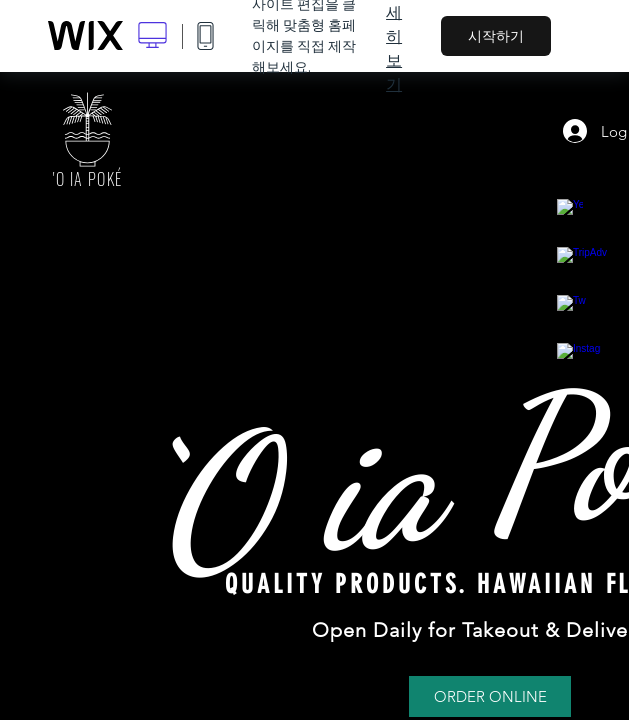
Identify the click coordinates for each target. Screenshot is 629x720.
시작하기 (496, 36)
